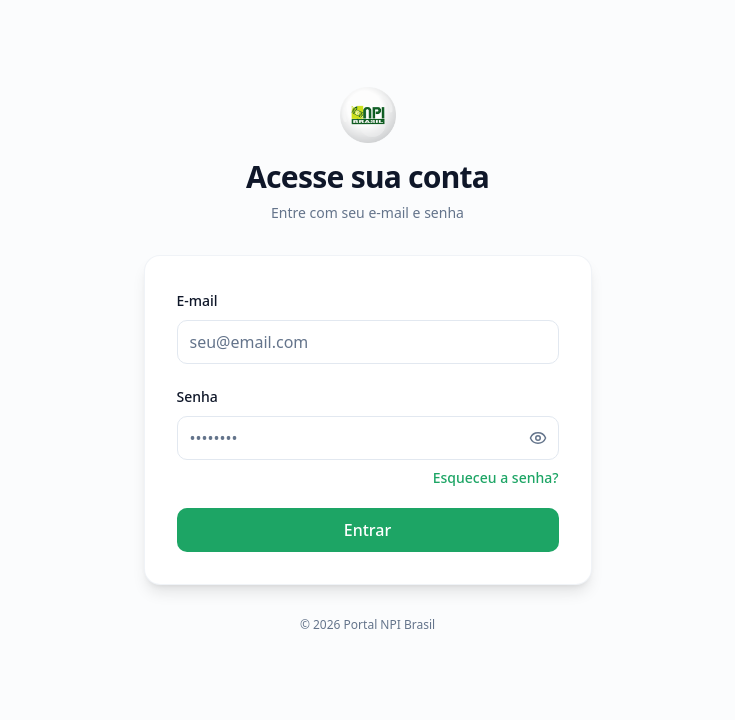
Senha (197, 396)
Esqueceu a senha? (496, 477)
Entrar (367, 530)
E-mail (197, 300)
